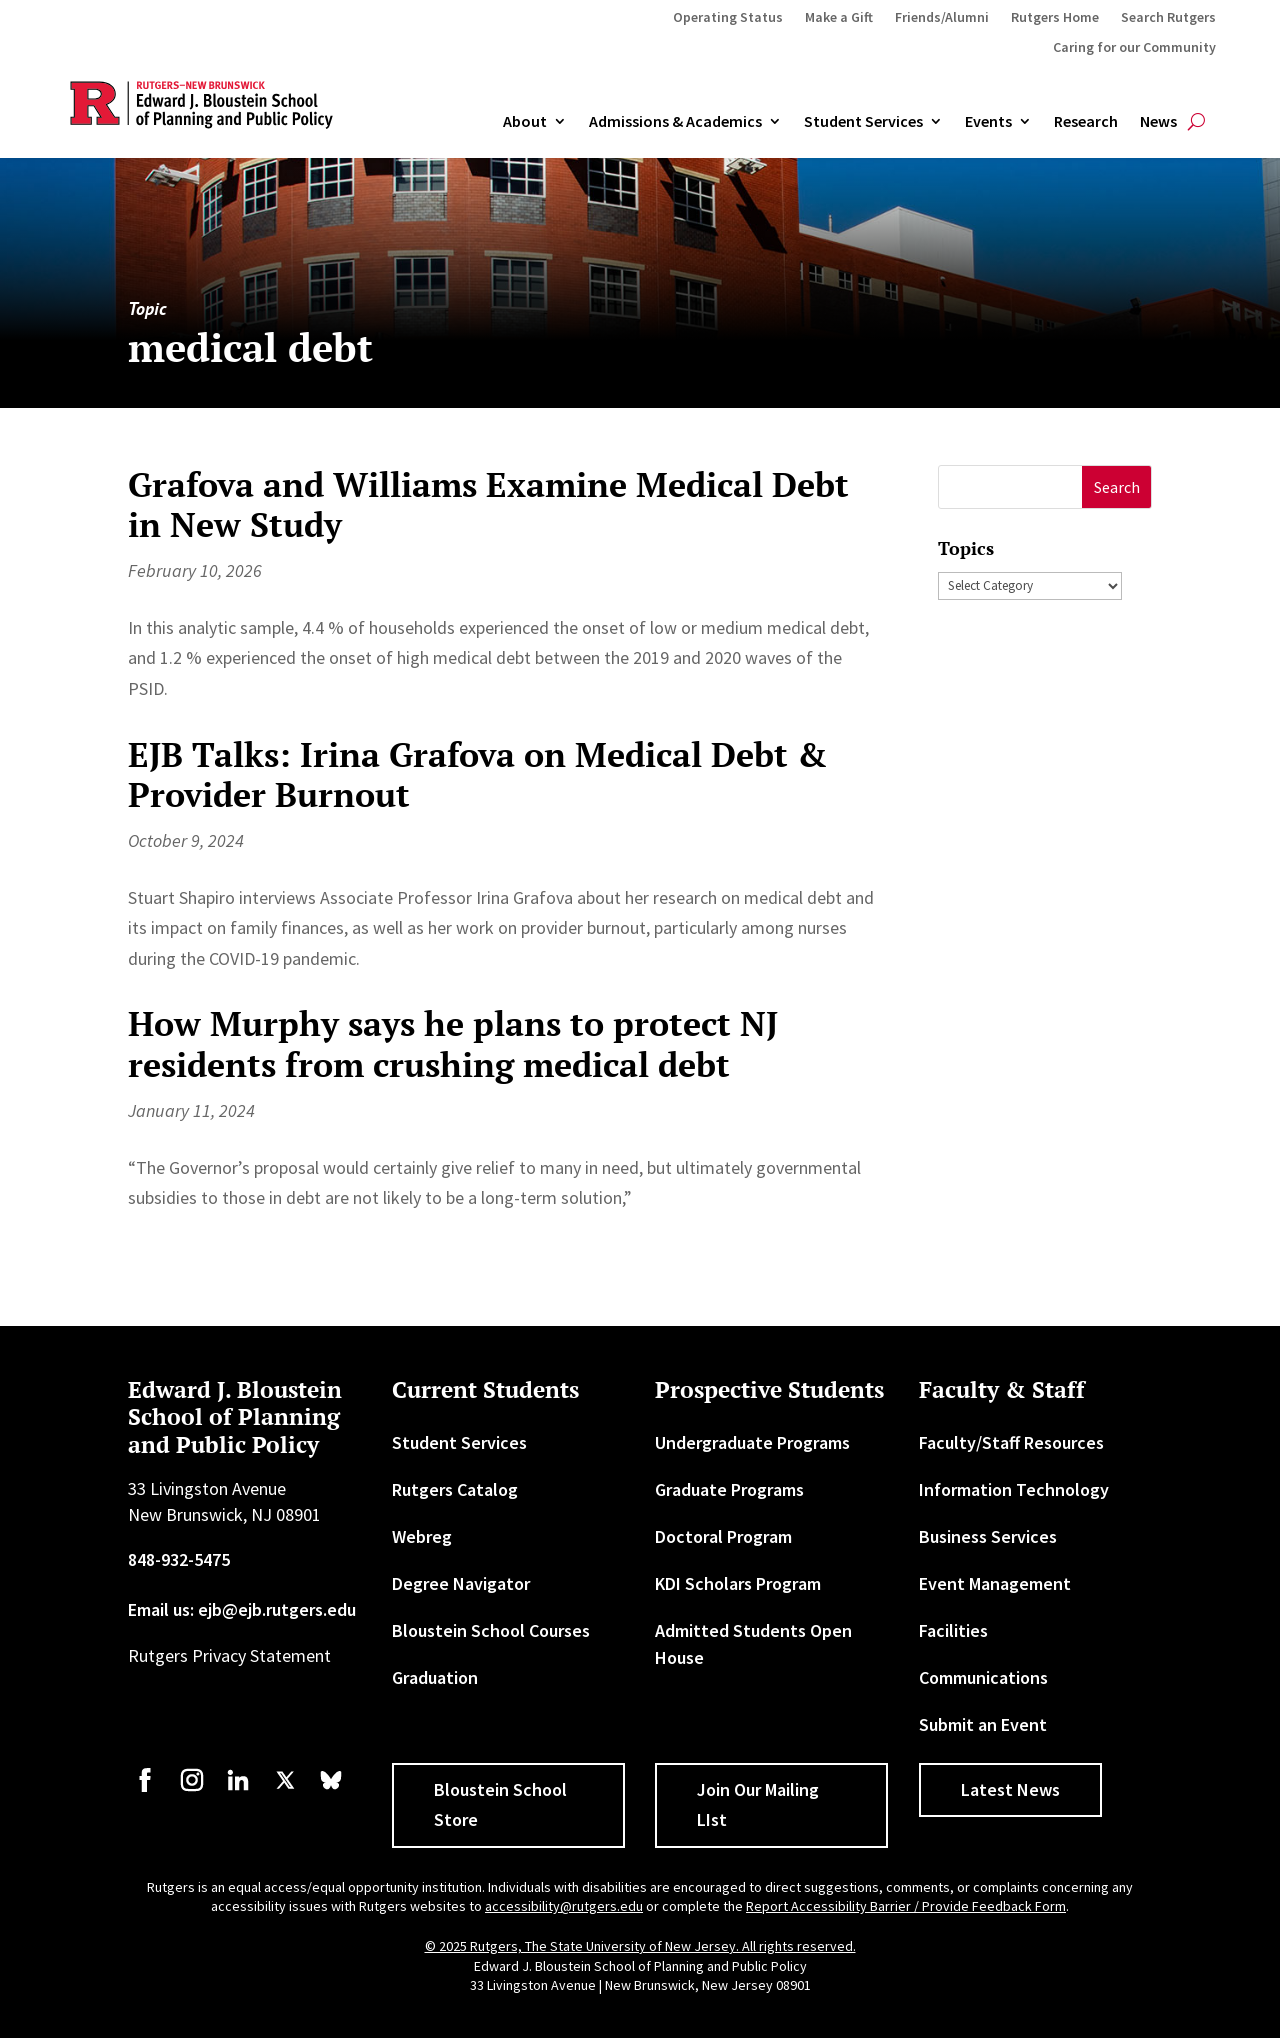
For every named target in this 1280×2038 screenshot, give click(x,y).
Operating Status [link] (728, 18)
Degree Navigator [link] (461, 1583)
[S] (1010, 487)
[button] (1116, 487)
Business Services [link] (988, 1536)
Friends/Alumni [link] (942, 18)
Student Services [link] (863, 122)
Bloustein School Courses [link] (491, 1630)
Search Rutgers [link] (1168, 18)
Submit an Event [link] (983, 1724)
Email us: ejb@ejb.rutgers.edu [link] (242, 1609)
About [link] (525, 122)
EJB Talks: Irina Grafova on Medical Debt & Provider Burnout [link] (477, 775)
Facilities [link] (953, 1630)
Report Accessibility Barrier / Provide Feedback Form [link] (906, 1906)
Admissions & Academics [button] (675, 122)
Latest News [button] (1010, 1789)
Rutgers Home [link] (1055, 18)
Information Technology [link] (1014, 1489)
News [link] (1158, 122)
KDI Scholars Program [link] (738, 1583)
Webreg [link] (422, 1536)
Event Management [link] (995, 1583)
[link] (145, 1789)
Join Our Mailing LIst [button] (758, 1805)
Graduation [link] (435, 1677)
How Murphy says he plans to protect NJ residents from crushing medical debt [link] (453, 1044)
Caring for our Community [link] (1134, 48)
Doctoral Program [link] (723, 1536)
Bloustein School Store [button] (500, 1805)
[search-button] (1196, 122)
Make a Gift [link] (839, 18)
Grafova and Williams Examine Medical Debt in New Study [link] (488, 505)
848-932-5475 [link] (179, 1559)
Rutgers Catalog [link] (455, 1489)
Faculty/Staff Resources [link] (1011, 1442)
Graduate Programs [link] (729, 1489)
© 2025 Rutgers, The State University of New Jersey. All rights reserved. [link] (640, 1946)
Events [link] (988, 122)
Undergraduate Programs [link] (752, 1442)
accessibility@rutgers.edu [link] (564, 1906)
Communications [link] (983, 1677)
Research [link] (1086, 122)
